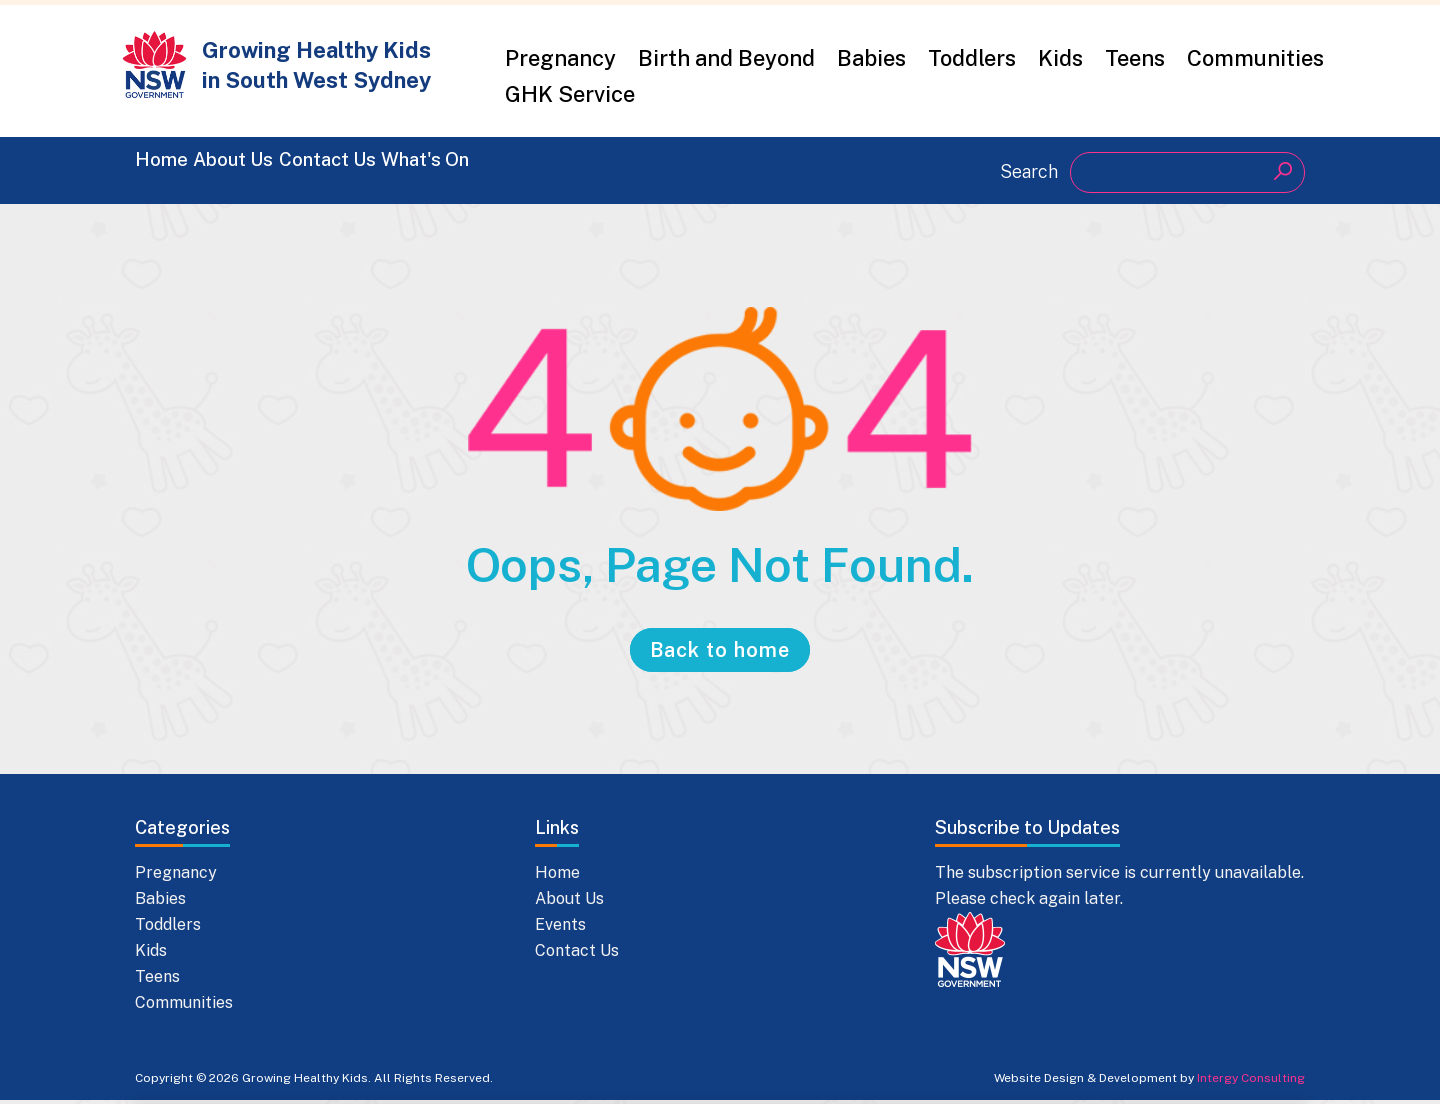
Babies (871, 58)
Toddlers (972, 58)
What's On (570, 170)
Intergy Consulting (1251, 1082)
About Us (282, 170)
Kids (1060, 58)
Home (166, 170)
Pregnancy (560, 58)
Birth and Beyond (726, 58)
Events (560, 928)
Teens (1135, 58)
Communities (1255, 58)
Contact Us (424, 170)
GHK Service (570, 94)
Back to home (720, 654)
